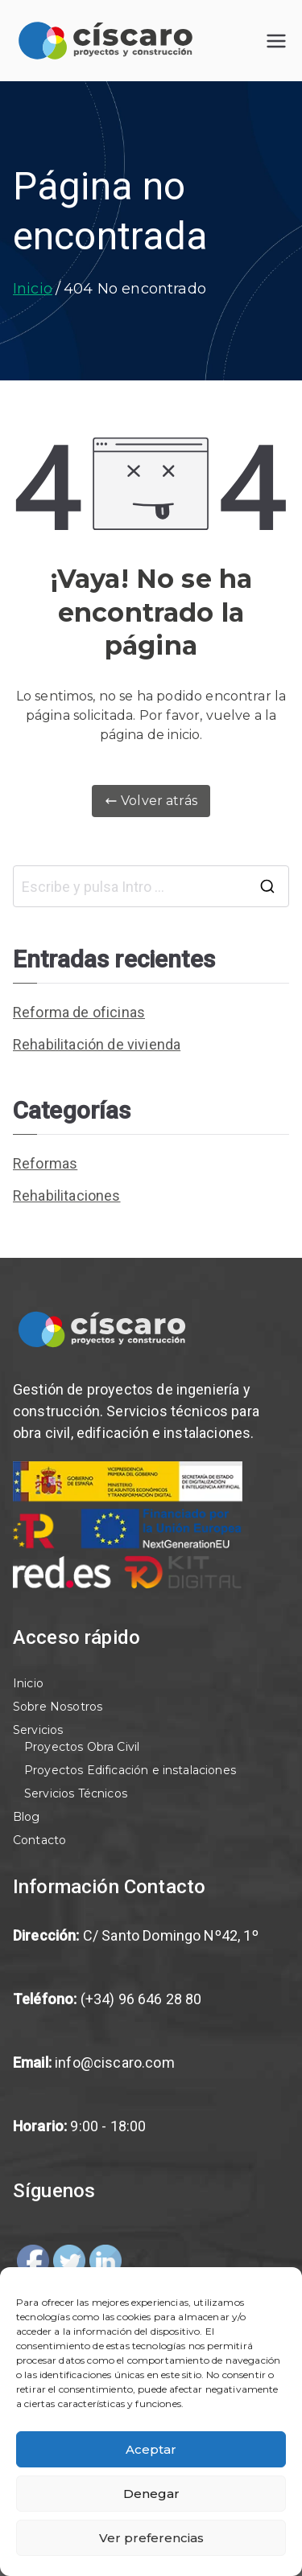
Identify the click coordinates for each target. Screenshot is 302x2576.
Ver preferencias (151, 2537)
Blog (26, 1817)
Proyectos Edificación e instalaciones (130, 1770)
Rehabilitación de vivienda (96, 1044)
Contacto (39, 1840)
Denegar (151, 2493)
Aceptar (151, 2449)
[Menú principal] (276, 41)
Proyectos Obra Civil (81, 1747)
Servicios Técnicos (75, 1793)
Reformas (45, 1163)
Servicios (38, 1730)
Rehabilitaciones (67, 1195)
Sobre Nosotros (57, 1706)
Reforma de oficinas (79, 1012)
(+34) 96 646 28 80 (141, 1999)
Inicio (28, 1683)
